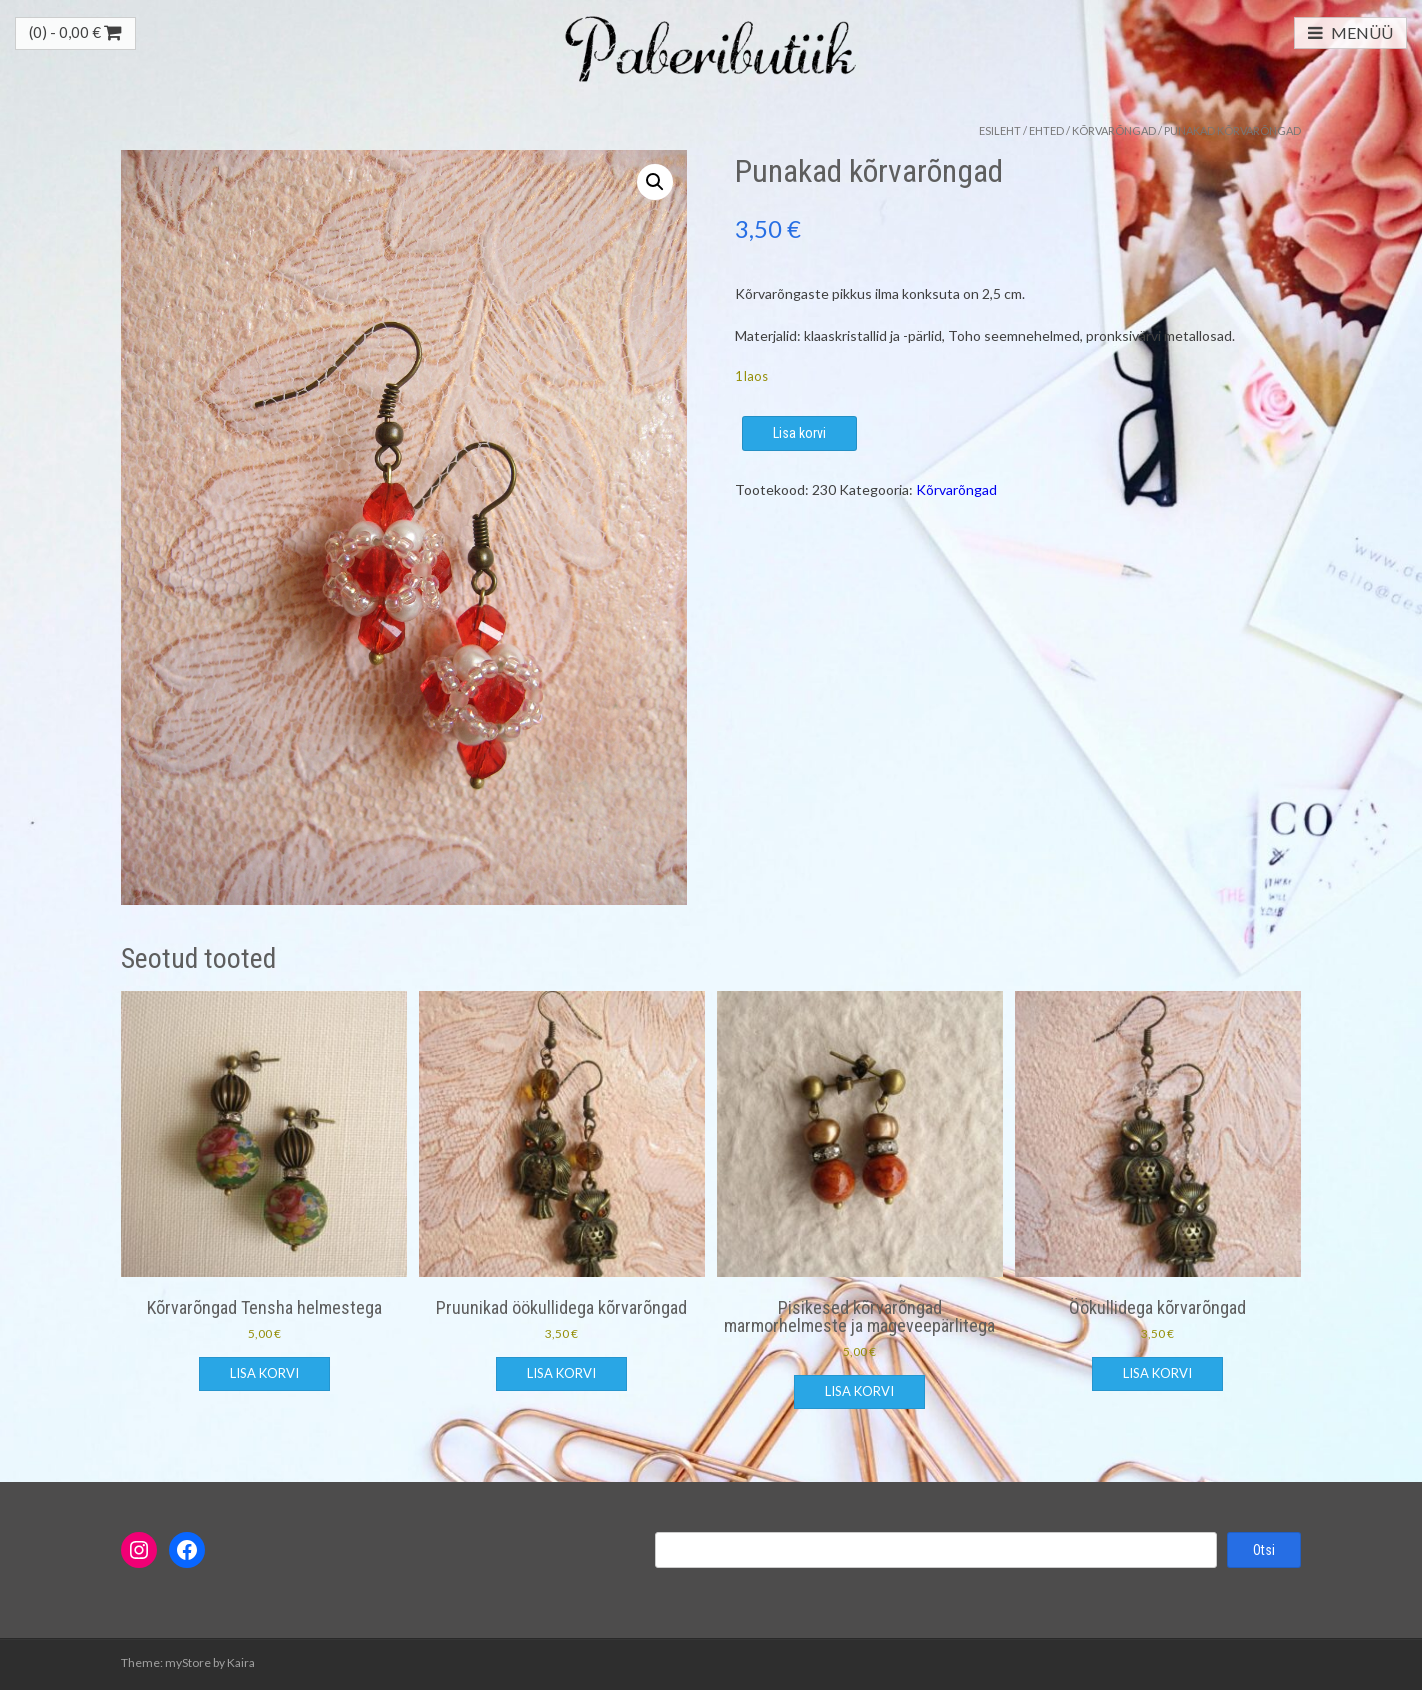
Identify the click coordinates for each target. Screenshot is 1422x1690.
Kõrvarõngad (1114, 130)
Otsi (1264, 1550)
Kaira (241, 1662)
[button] (655, 182)
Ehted (1046, 130)
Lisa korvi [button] (264, 1373)
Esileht (1000, 130)
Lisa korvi (799, 433)
